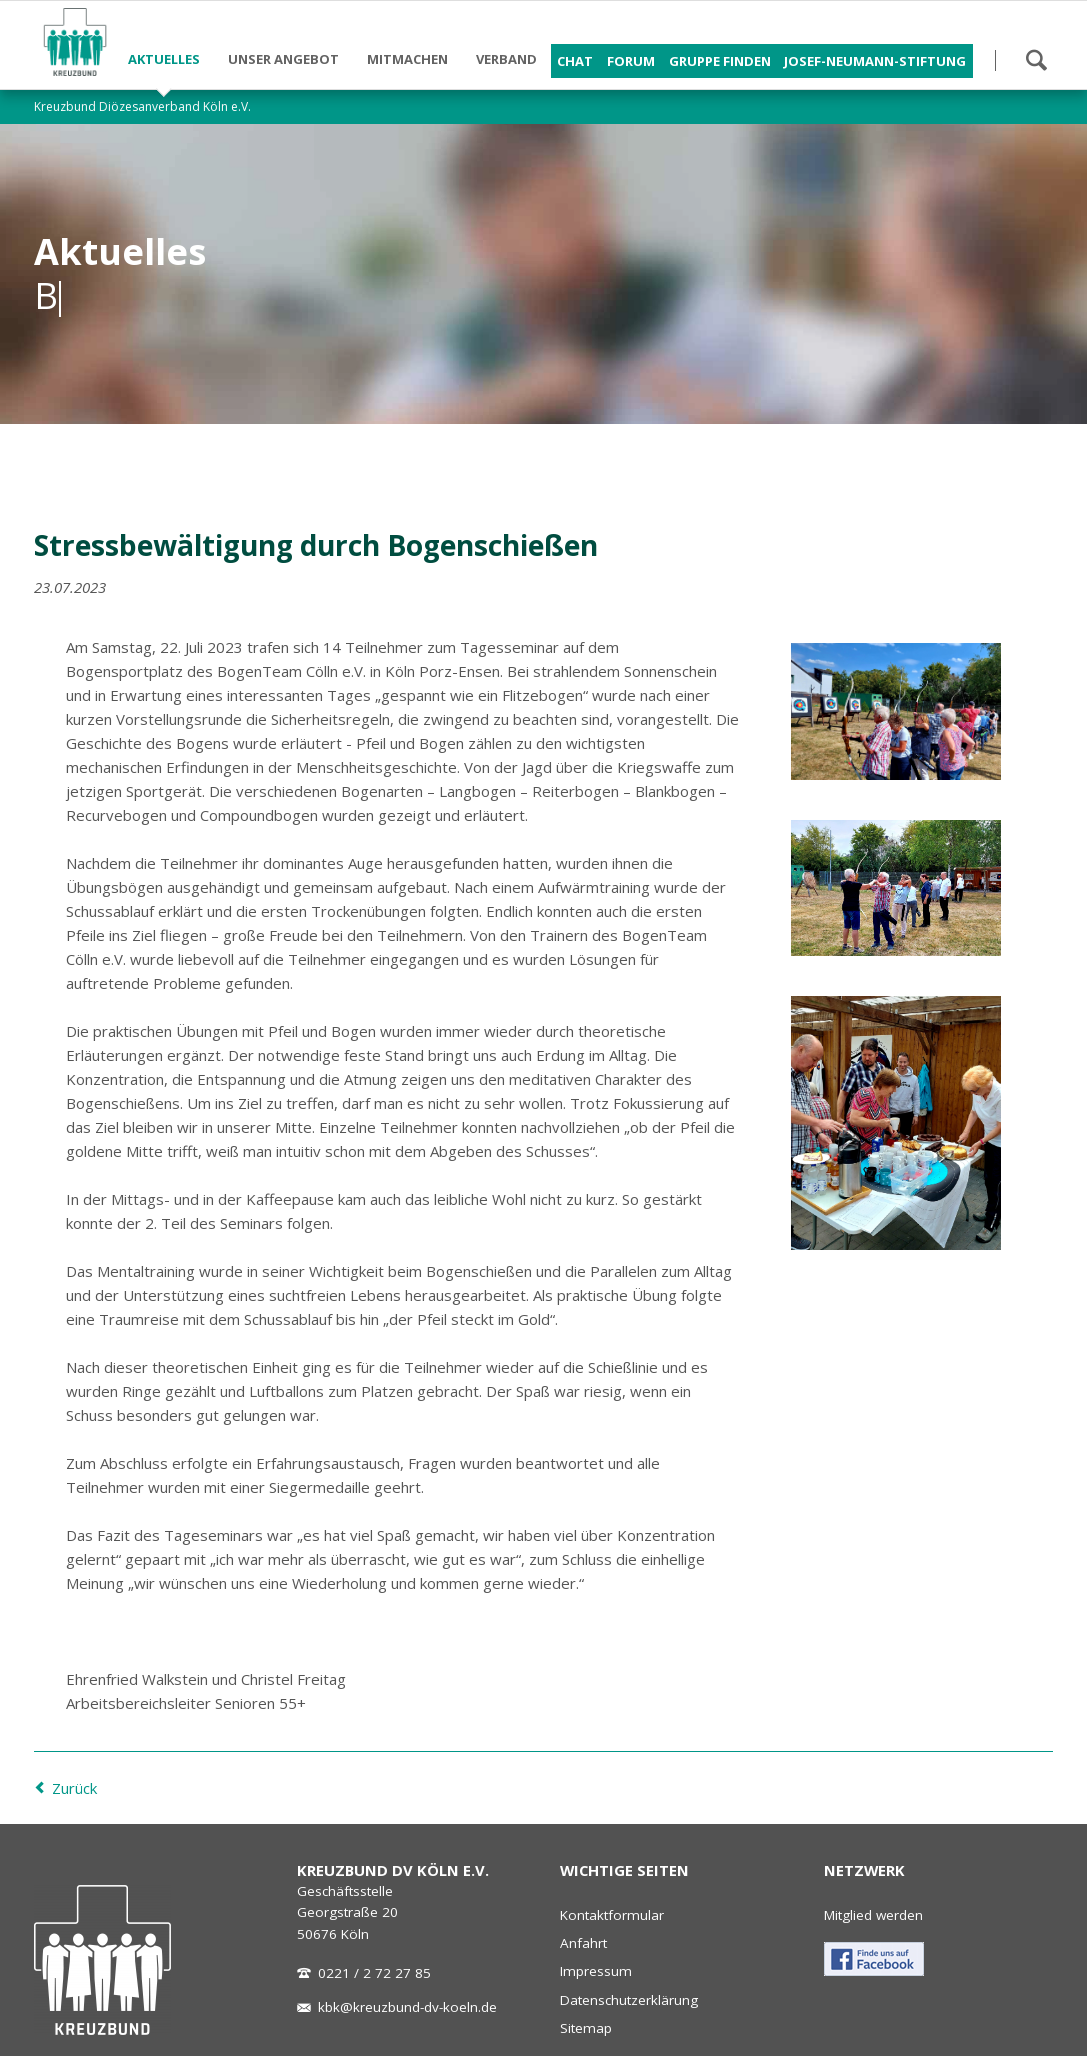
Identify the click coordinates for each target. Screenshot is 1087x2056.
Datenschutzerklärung (629, 2000)
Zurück (74, 1788)
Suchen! (1036, 60)
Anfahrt (583, 1943)
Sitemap (586, 2028)
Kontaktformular (612, 1915)
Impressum (596, 1971)
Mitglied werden (873, 1915)
